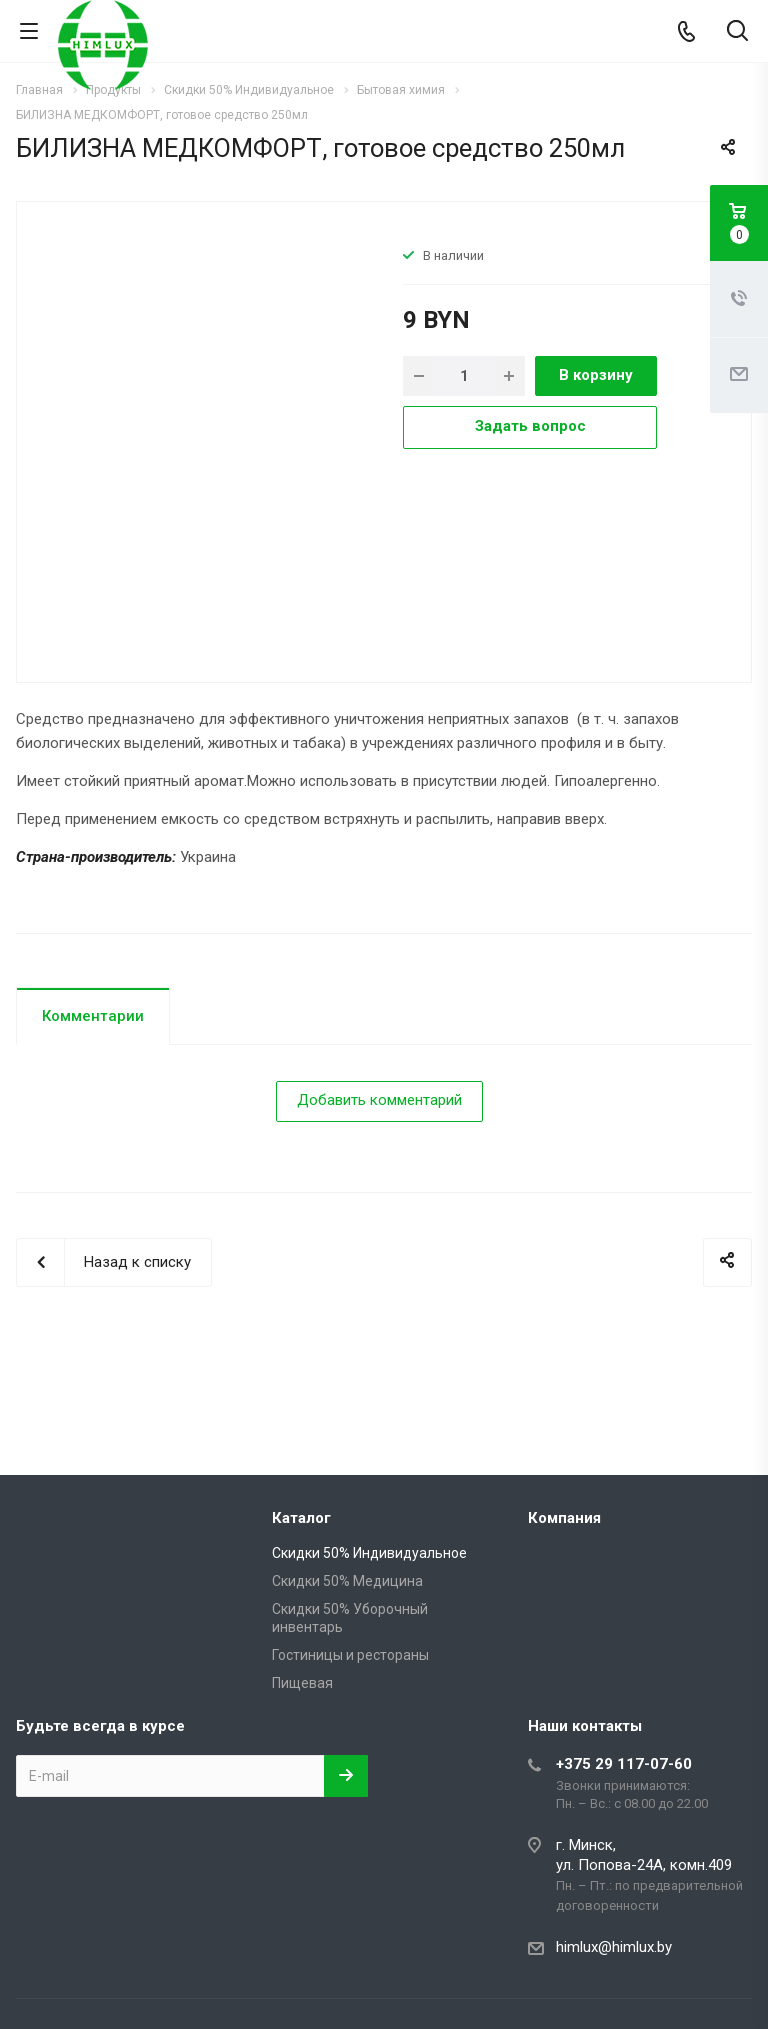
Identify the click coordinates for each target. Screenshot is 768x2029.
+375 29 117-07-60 (624, 1764)
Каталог (301, 1518)
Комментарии (93, 1016)
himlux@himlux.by (614, 1947)
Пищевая (302, 1683)
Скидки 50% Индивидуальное (369, 1553)
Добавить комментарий (379, 1100)
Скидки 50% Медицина (347, 1581)
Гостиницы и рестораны (350, 1655)
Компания (564, 1518)
